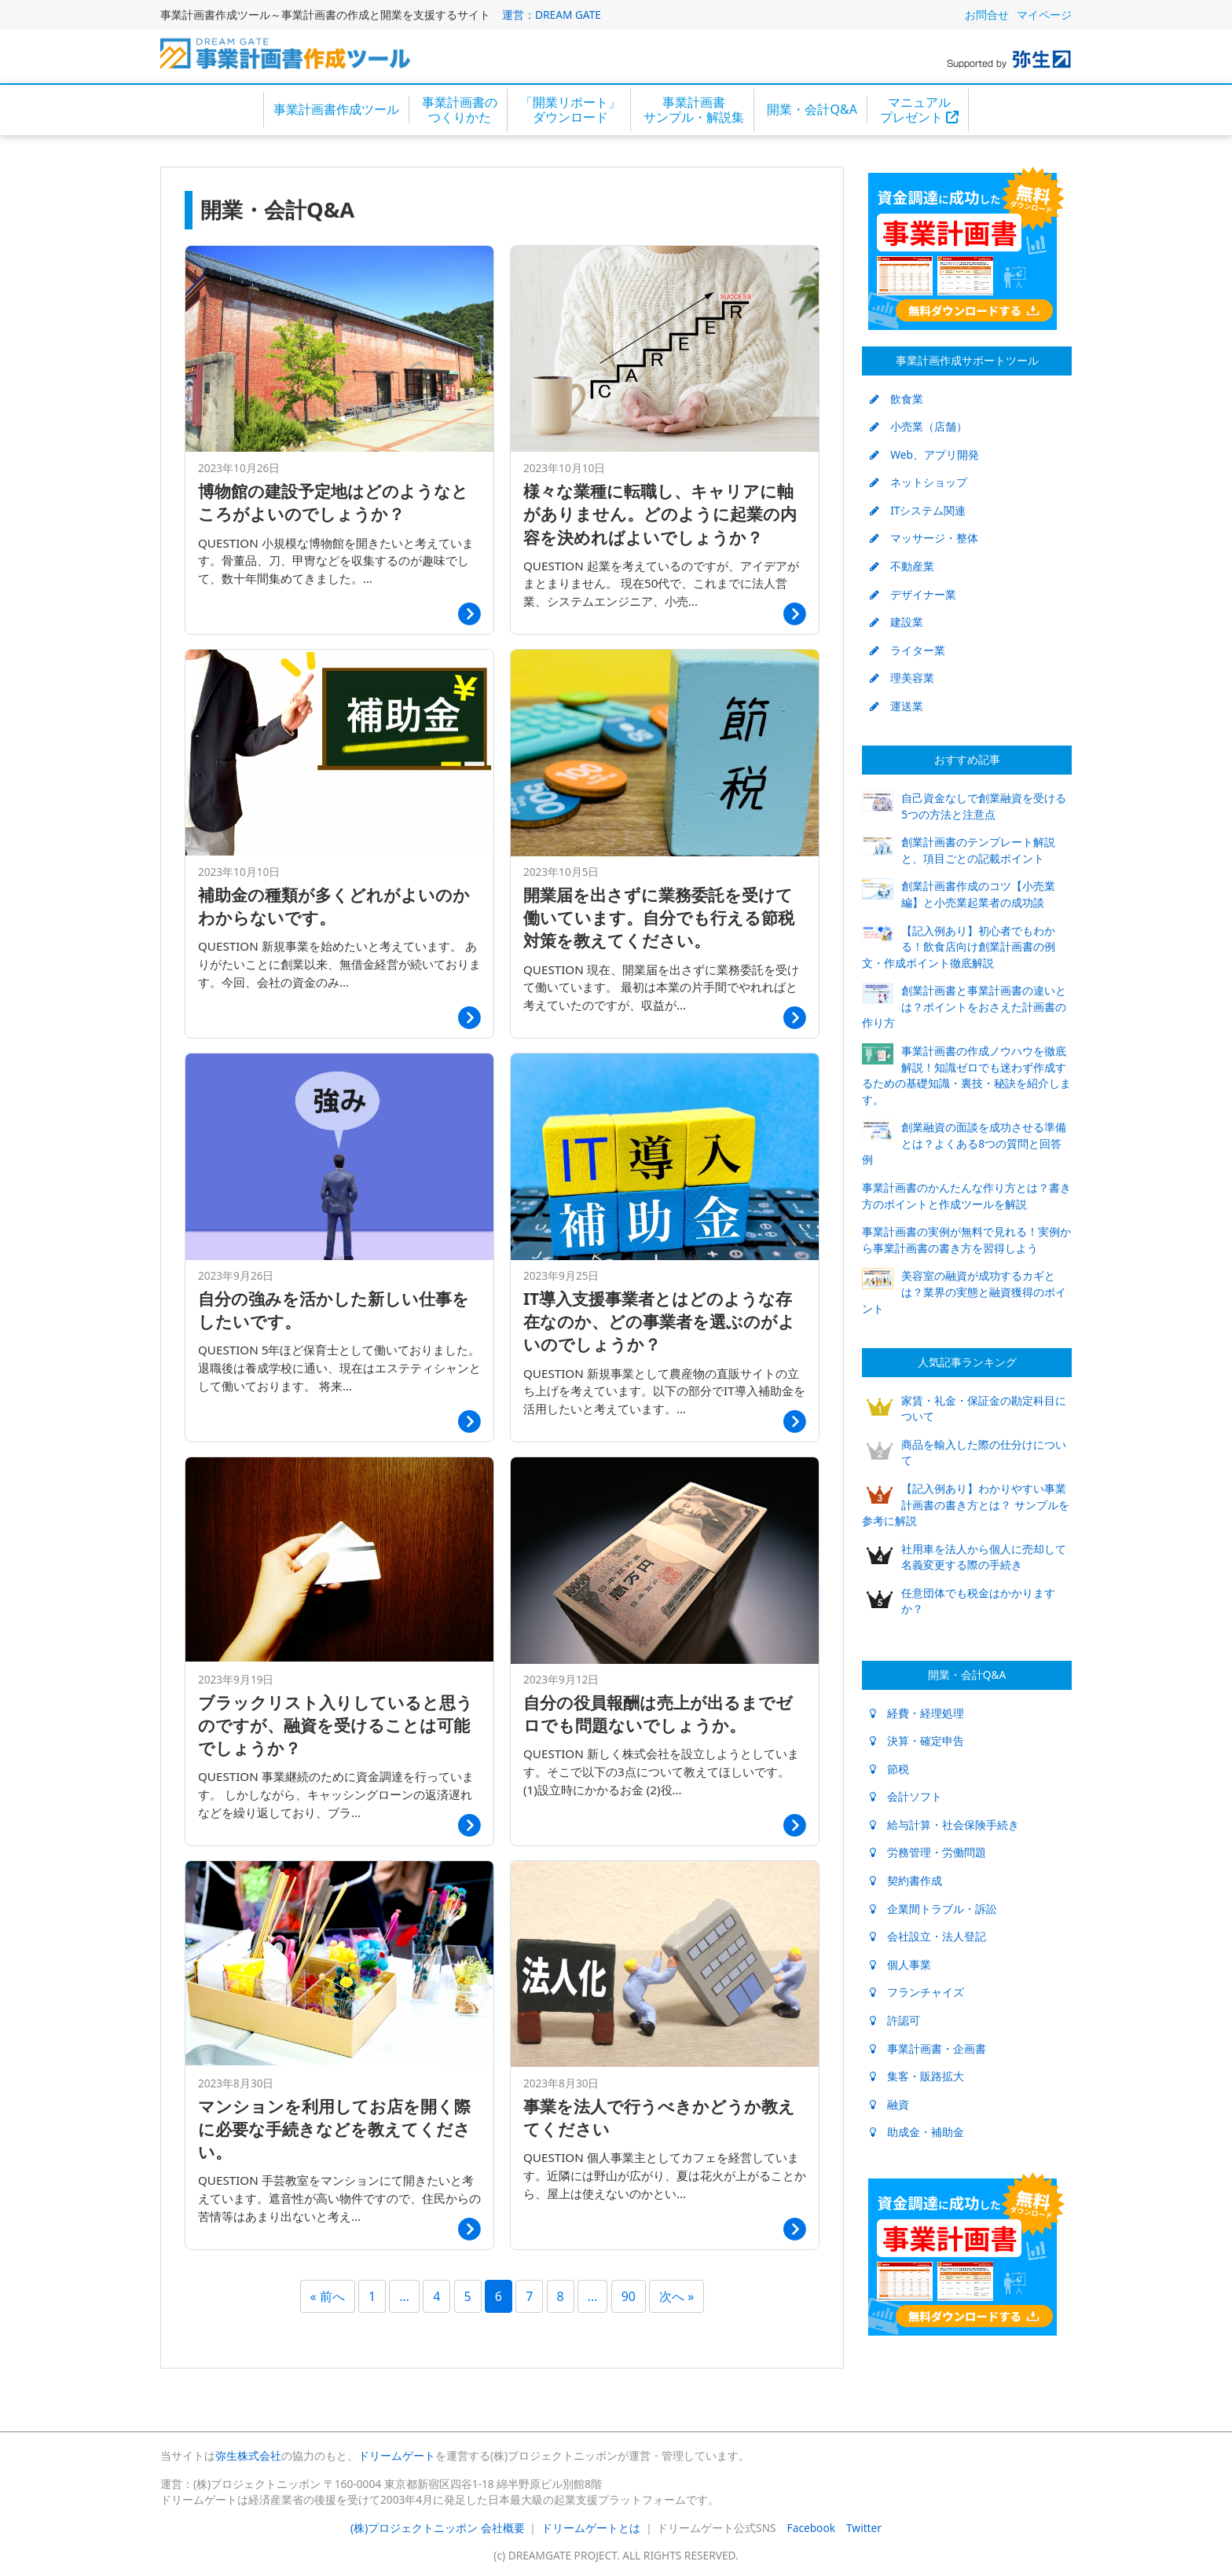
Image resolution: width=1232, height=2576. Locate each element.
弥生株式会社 (248, 2455)
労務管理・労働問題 (928, 1852)
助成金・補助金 (917, 2131)
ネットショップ (918, 482)
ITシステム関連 (918, 510)
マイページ (1044, 14)
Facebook (811, 2527)
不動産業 (902, 566)
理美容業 (902, 677)
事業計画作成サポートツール (967, 360)
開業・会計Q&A (811, 109)
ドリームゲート (396, 2455)
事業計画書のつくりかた (459, 109)
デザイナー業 (913, 594)
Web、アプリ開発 (924, 454)
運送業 (896, 705)
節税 (889, 1768)
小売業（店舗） (918, 426)
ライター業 (907, 650)
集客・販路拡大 (917, 2075)
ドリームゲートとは (590, 2527)
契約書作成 (906, 1880)
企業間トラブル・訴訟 (933, 1908)
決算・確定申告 (917, 1740)
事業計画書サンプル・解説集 (694, 109)
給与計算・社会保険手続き (944, 1824)
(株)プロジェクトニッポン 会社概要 (437, 2527)
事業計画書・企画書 (928, 2048)
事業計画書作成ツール (336, 109)
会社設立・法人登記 (928, 1936)
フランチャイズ (917, 1991)
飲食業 (896, 398)
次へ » (676, 2296)
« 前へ (327, 2296)
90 (629, 2296)
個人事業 (900, 1964)
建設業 (896, 621)
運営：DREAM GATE (551, 14)
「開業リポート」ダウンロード (570, 109)
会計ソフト (906, 1796)
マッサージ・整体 (924, 537)
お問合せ (987, 14)
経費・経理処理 (917, 1713)
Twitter (864, 2527)
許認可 (895, 2020)
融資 (889, 2104)
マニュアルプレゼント (919, 109)
